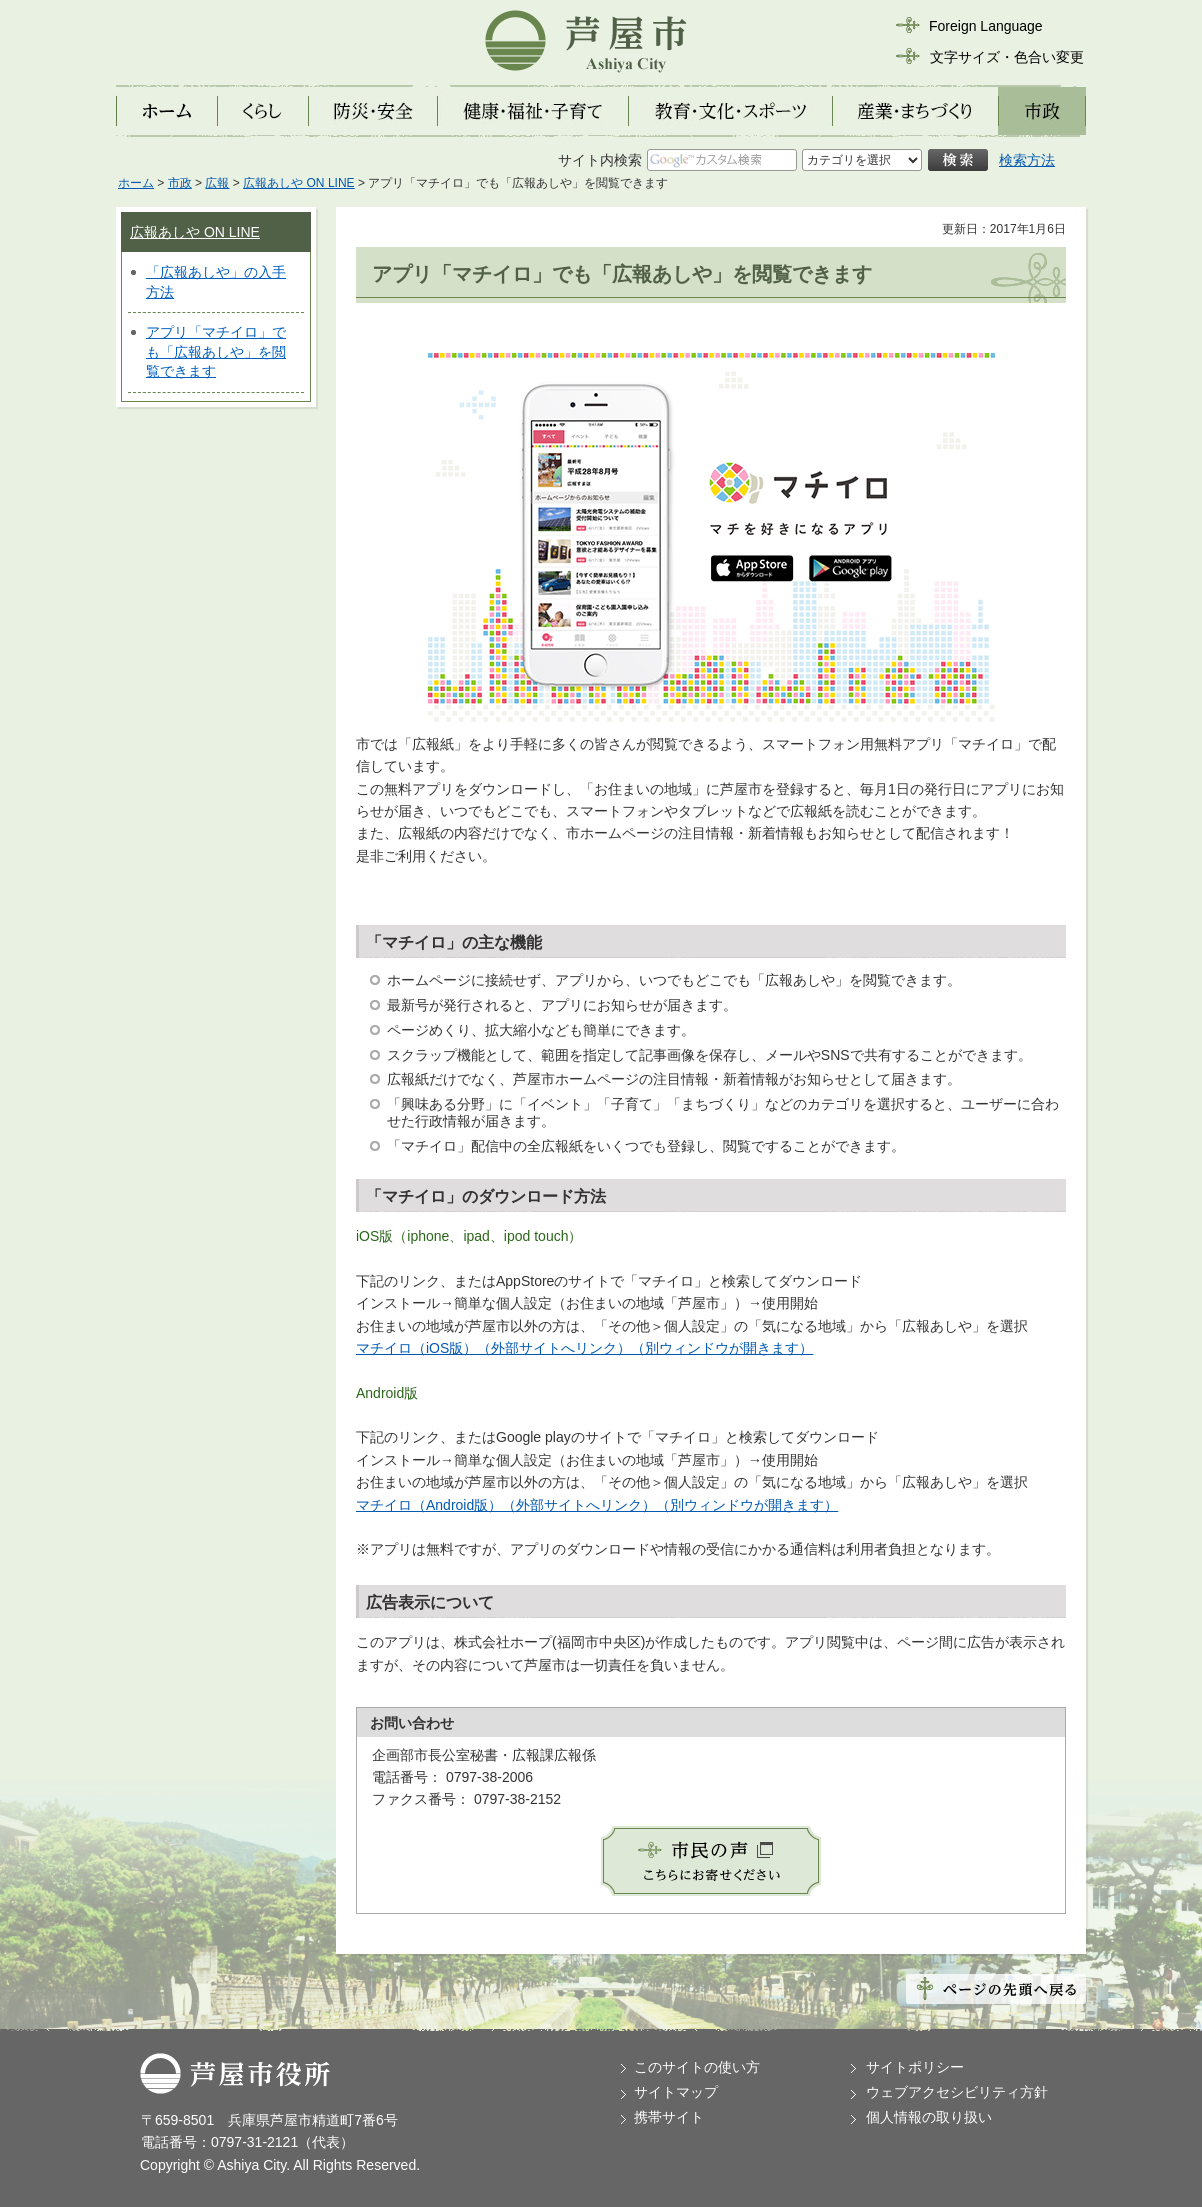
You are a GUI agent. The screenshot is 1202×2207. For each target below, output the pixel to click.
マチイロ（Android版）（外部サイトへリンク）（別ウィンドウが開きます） (597, 1505)
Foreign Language (986, 26)
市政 (180, 183)
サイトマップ (676, 2092)
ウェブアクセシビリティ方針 (957, 2092)
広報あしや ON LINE (298, 183)
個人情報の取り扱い (929, 2117)
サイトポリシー (915, 2067)
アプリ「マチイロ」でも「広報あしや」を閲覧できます (216, 351)
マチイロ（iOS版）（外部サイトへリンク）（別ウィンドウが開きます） (584, 1348)
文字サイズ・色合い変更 (1007, 57)
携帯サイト (669, 2117)
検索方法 (1027, 160)
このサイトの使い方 (697, 2067)
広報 (217, 183)
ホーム (136, 183)
